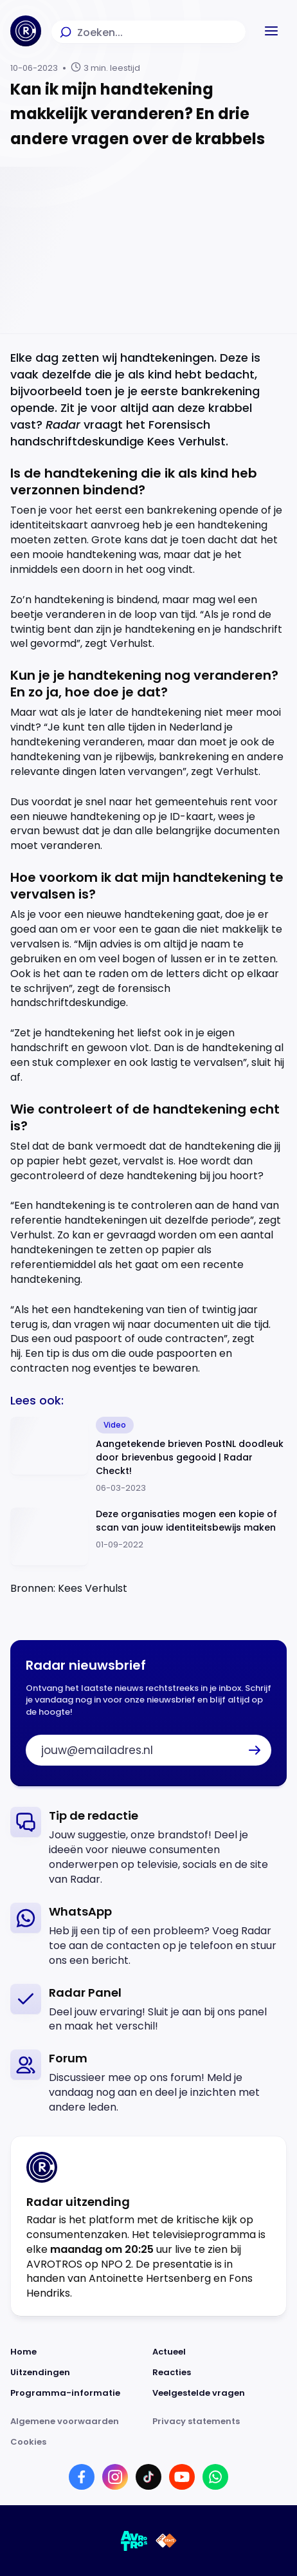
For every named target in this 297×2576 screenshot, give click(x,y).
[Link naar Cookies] (148, 2442)
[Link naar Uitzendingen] (77, 2372)
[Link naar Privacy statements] (219, 2421)
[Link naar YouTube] (182, 2477)
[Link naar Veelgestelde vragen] (219, 2393)
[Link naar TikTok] (148, 2477)
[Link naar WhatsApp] (215, 2477)
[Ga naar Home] (25, 30)
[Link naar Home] (77, 2352)
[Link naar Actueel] (219, 2352)
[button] (271, 30)
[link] (148, 1847)
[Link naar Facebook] (81, 2477)
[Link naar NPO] (166, 2541)
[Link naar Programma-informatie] (77, 2393)
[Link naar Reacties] (219, 2372)
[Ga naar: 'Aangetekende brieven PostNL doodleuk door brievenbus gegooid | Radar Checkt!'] (148, 1456)
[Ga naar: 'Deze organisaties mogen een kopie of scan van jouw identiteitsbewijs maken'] (148, 1536)
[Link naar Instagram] (115, 2477)
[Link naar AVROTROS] (134, 2541)
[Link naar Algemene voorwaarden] (77, 2421)
